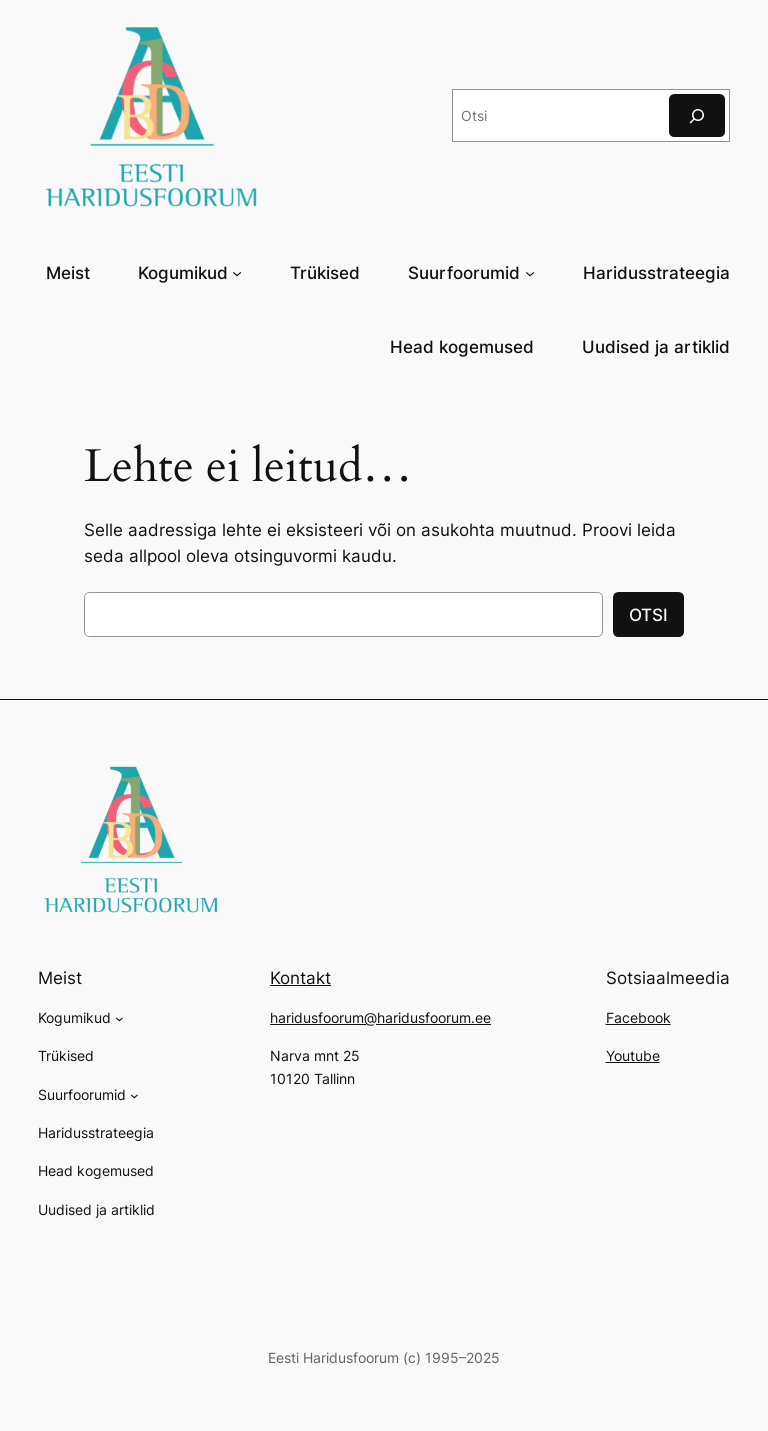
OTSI (648, 615)
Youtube (633, 1055)
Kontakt (300, 978)
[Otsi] (697, 115)
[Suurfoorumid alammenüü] (530, 272)
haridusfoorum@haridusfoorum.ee (380, 1017)
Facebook (638, 1017)
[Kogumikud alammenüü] (237, 272)
